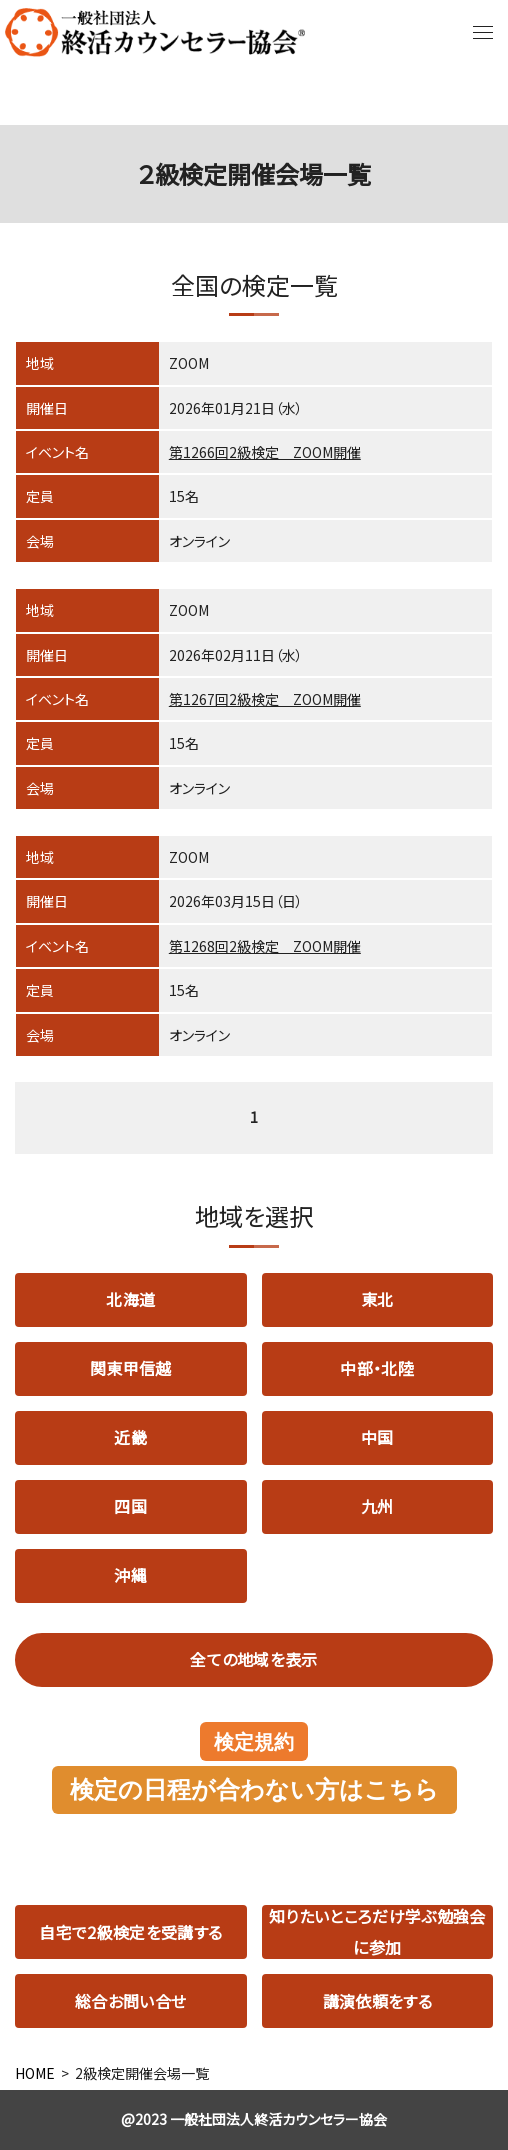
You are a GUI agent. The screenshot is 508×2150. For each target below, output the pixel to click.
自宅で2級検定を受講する (130, 1932)
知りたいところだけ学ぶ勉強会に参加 (377, 1932)
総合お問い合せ (130, 2001)
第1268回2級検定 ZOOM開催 (265, 946)
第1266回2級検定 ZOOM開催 (265, 452)
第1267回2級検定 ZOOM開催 (265, 699)
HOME (35, 2073)
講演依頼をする (377, 2001)
